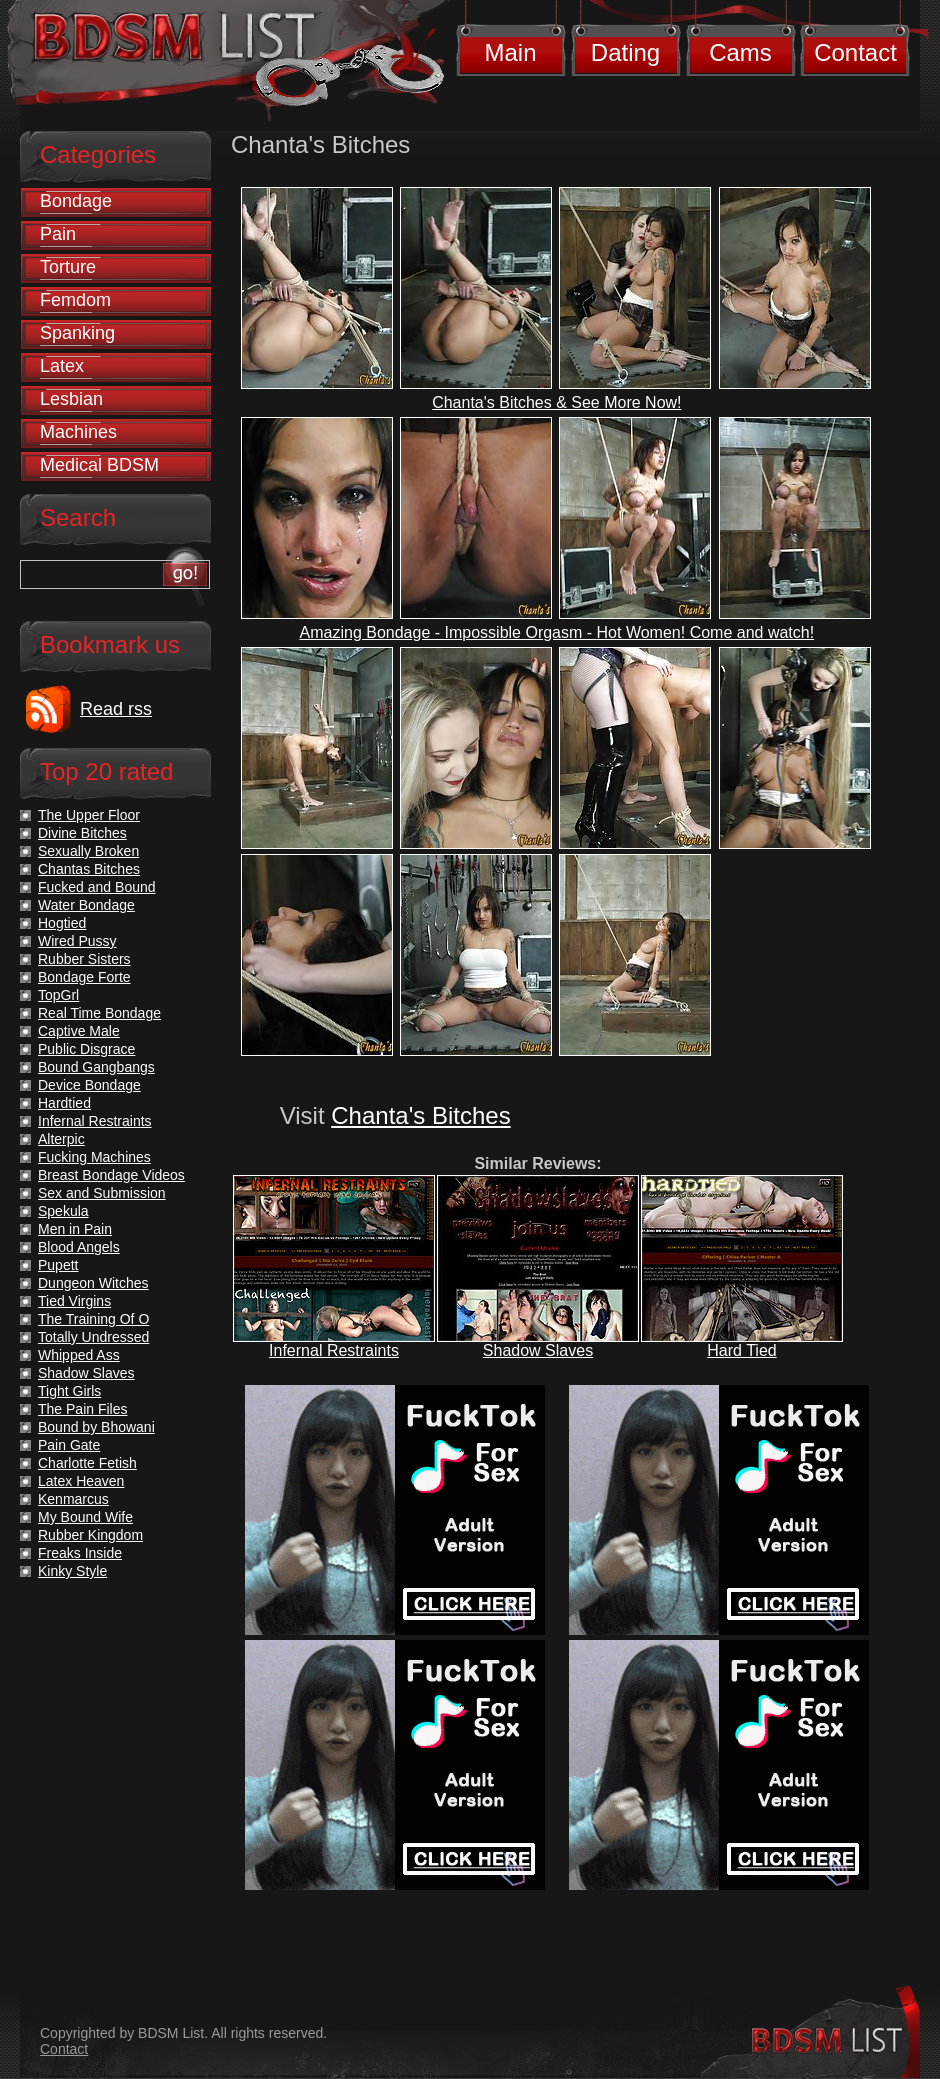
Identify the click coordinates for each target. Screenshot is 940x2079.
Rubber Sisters (84, 959)
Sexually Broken (88, 851)
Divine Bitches (82, 833)
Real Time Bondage (99, 1013)
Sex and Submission (102, 1193)
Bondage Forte (84, 977)
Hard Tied (741, 1350)
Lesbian (71, 399)
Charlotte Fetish (87, 1463)
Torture (68, 267)
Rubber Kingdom (90, 1535)
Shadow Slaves (538, 1350)
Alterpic (61, 1139)
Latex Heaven (81, 1481)
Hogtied (62, 923)
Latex (62, 366)
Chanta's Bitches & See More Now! (556, 402)
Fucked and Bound (97, 887)
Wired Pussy (77, 941)
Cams (740, 52)
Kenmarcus (73, 1499)
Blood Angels (79, 1247)
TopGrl (58, 995)
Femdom (75, 300)
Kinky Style (72, 1571)
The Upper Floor (89, 815)
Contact (855, 52)
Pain (58, 234)
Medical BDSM (99, 465)
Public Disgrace (86, 1049)
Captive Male (79, 1031)
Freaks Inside (80, 1553)
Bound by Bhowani (96, 1427)
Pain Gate (69, 1445)
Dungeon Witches (93, 1283)
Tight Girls (69, 1391)
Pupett (58, 1265)
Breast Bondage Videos (111, 1175)
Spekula (63, 1211)
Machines (78, 432)
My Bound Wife (85, 1517)
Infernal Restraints (334, 1350)
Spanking (77, 333)
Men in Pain (75, 1229)
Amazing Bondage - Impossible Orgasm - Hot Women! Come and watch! (557, 632)
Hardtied (64, 1103)
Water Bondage (86, 905)
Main (510, 52)
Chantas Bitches (89, 869)
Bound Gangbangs (96, 1067)
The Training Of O (93, 1319)
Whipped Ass (79, 1355)
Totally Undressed (93, 1337)
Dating (625, 52)
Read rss (116, 709)
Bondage (76, 201)
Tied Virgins (74, 1301)
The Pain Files (82, 1409)
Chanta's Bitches (420, 1115)
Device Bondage (89, 1085)
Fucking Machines (94, 1157)
